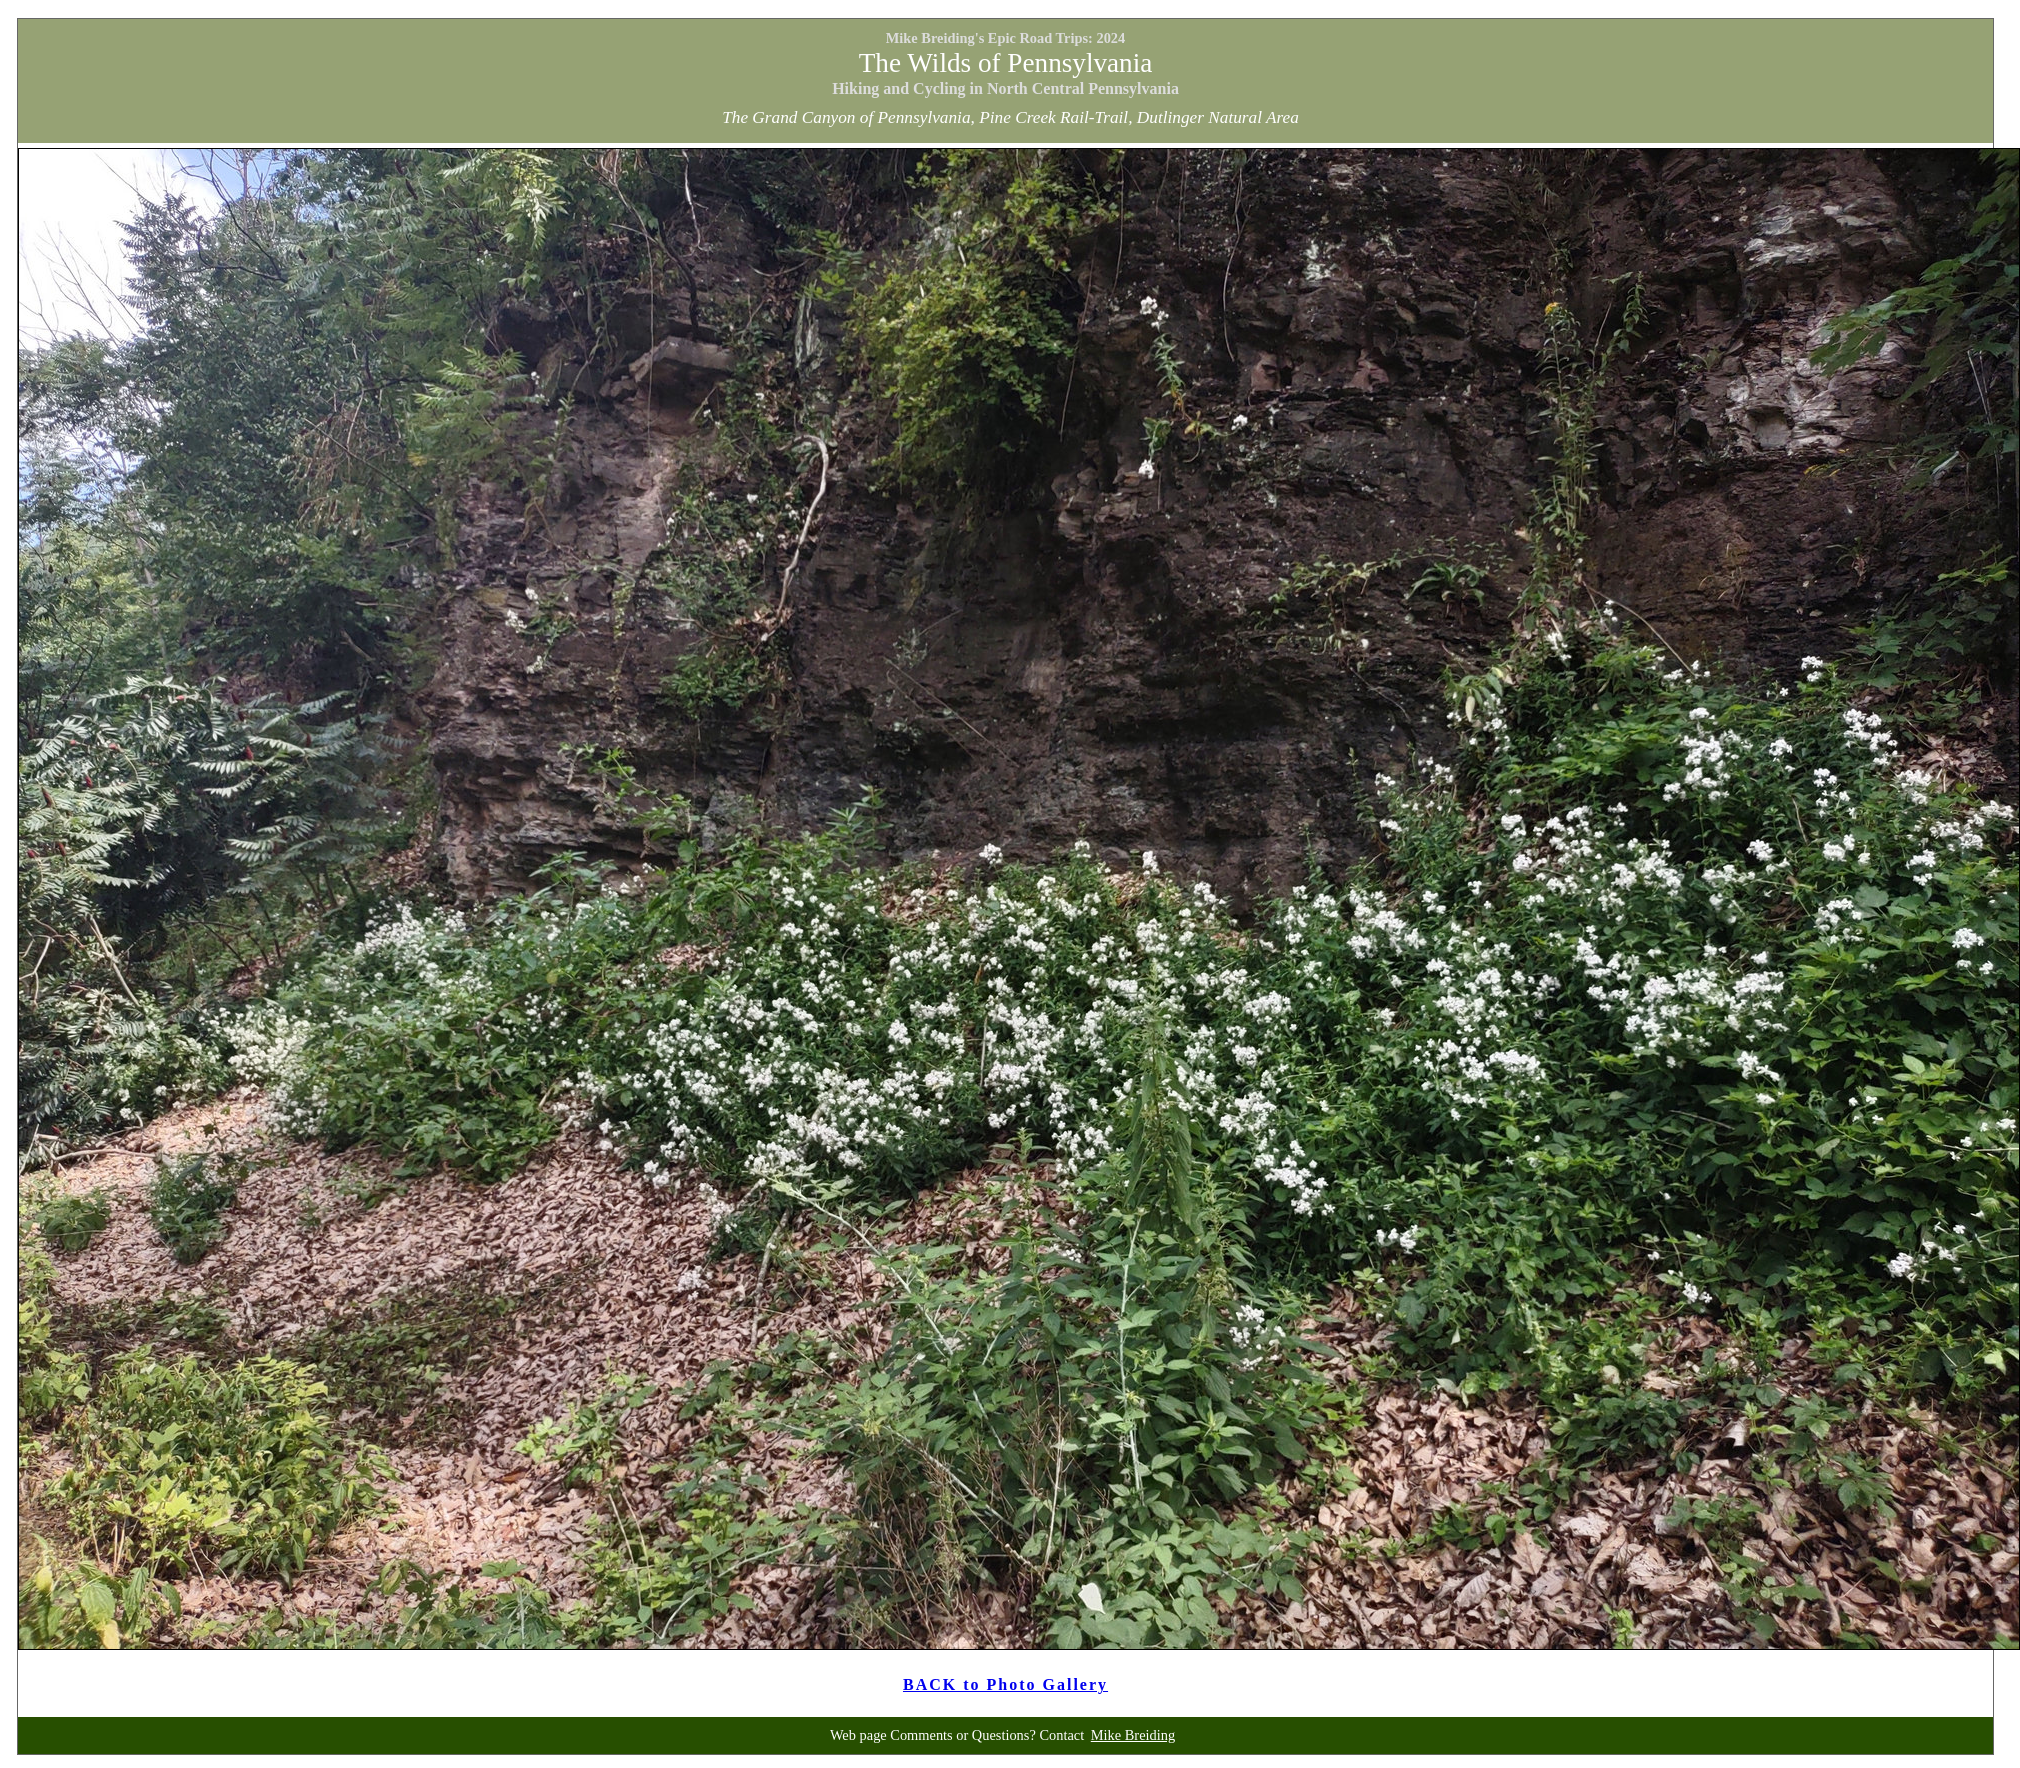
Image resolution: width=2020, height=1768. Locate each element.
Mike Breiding (1133, 1735)
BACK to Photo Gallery (1005, 1684)
